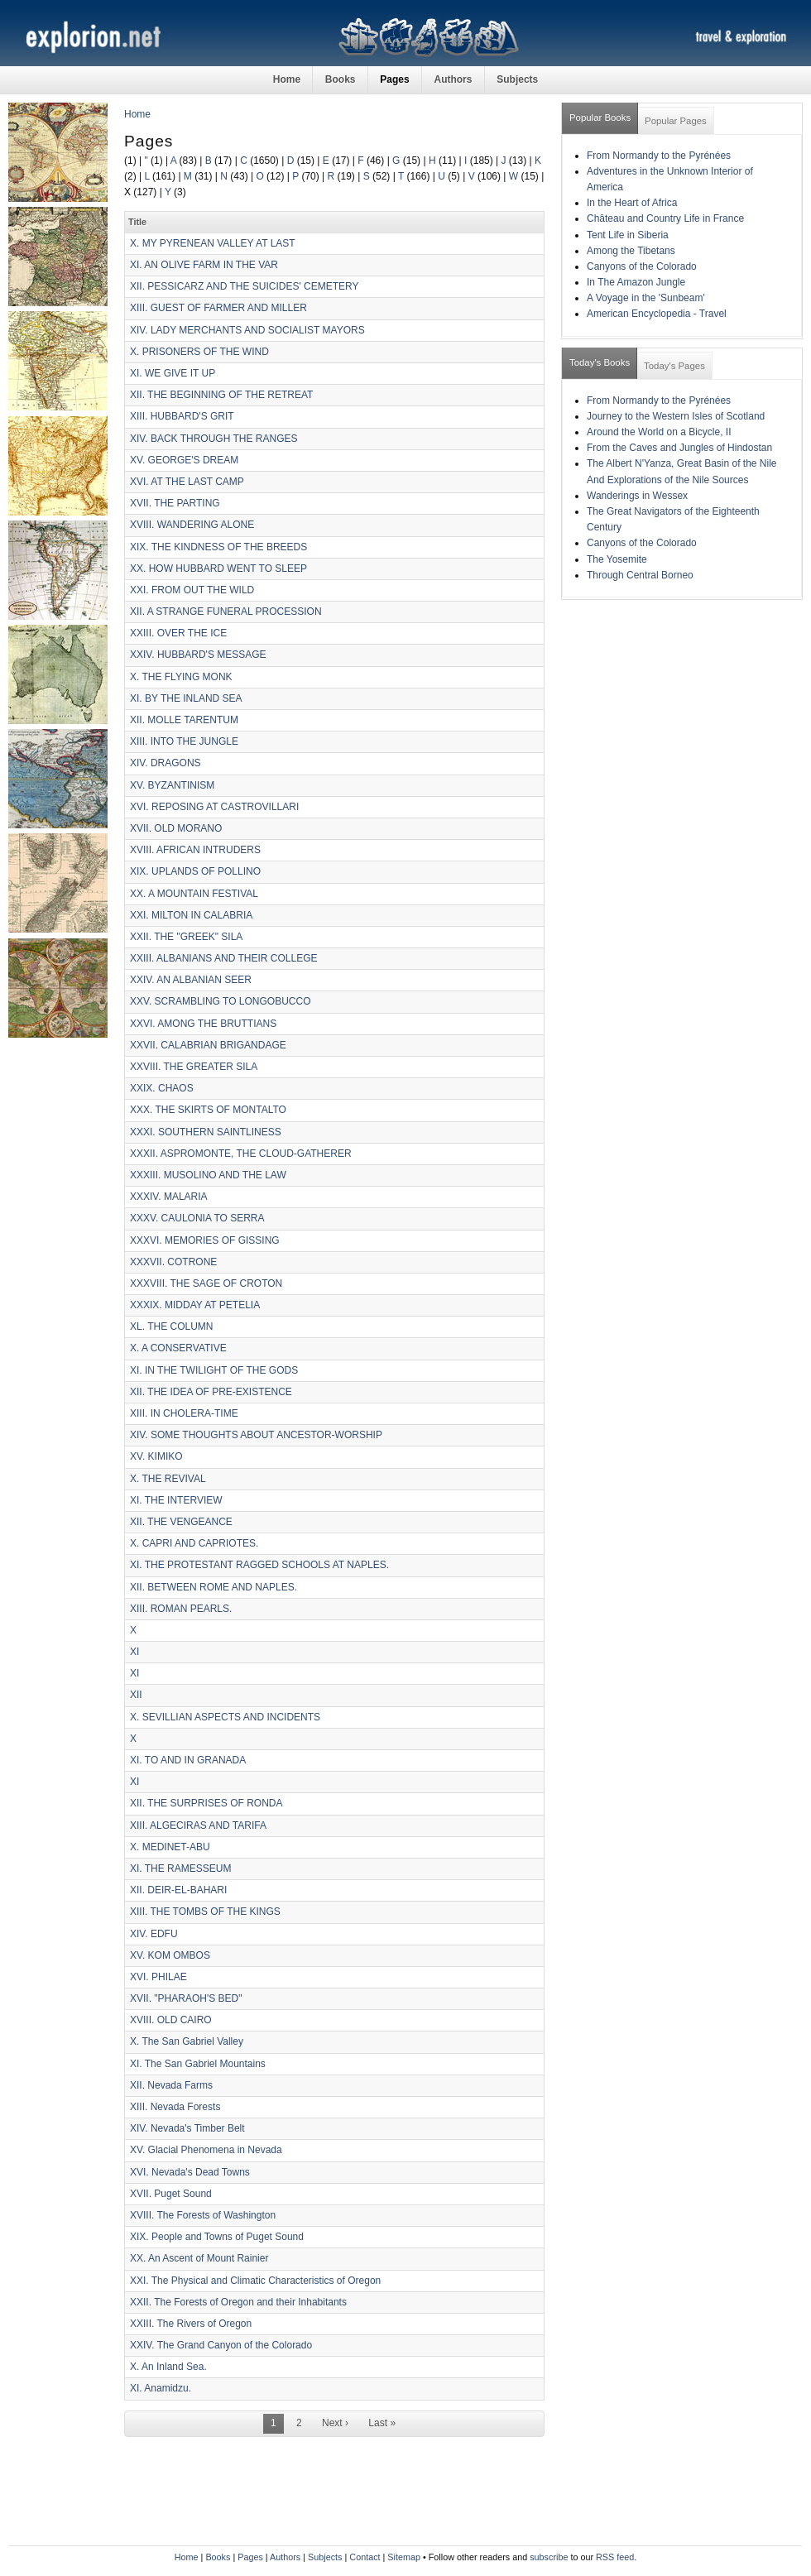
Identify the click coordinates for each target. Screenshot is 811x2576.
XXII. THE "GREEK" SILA (186, 937)
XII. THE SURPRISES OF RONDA (206, 1803)
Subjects (517, 79)
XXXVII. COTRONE (173, 1262)
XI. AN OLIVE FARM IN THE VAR (204, 265)
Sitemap (403, 2557)
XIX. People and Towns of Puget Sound (217, 2237)
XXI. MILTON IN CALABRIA (191, 915)
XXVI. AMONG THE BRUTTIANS (203, 1023)
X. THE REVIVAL (168, 1479)
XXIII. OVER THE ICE (178, 633)
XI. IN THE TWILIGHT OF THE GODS (214, 1370)
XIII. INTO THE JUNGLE (184, 741)
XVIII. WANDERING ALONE (192, 524)
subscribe (549, 2557)
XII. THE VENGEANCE (181, 1522)
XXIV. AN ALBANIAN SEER (191, 980)
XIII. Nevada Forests (175, 2107)
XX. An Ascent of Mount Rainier (199, 2258)
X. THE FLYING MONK (181, 677)
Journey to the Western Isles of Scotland (676, 416)
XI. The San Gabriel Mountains (198, 2064)
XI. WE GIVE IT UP (172, 373)
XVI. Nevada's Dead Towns (190, 2172)
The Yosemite (617, 559)
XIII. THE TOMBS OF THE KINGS (205, 1911)
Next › (335, 2423)
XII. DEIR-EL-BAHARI (178, 1890)
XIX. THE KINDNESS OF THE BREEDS (218, 547)
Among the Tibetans (631, 251)
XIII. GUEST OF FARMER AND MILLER (218, 308)
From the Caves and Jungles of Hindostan (679, 447)
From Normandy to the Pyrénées (659, 155)
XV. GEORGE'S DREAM (184, 460)
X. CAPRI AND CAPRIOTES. (194, 1543)
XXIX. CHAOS (162, 1088)
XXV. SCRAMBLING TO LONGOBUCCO (220, 1001)
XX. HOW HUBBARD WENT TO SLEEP (218, 568)
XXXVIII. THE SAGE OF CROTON (206, 1283)
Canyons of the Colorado (642, 266)
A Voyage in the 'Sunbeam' (646, 298)
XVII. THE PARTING (175, 503)
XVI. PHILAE (158, 1977)
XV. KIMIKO (156, 1456)
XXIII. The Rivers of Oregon (191, 2323)
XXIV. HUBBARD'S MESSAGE (198, 654)
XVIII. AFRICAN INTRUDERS (195, 850)
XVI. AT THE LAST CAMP (187, 481)
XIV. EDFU (154, 1934)
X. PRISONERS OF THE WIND (199, 351)
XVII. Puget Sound (171, 2193)
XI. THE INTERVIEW (176, 1500)
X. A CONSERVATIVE (178, 1348)
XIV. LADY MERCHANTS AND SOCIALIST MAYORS (247, 330)
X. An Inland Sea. (168, 2366)
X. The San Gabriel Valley (186, 2041)
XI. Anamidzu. (160, 2388)
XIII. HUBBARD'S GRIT (182, 416)
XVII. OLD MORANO (176, 828)
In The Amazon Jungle (636, 282)
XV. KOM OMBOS (170, 1955)
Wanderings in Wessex (637, 495)
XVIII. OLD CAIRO (171, 2020)
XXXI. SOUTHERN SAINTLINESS (205, 1132)
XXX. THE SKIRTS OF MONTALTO (208, 1109)
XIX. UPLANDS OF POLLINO (195, 871)
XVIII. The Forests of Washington (203, 2215)
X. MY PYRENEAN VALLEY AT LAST (212, 243)
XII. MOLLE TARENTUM (184, 720)
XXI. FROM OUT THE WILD (192, 590)
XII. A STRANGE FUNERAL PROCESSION (226, 611)
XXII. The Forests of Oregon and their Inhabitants (238, 2302)
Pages (394, 79)
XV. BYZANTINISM (172, 785)
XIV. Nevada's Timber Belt (187, 2128)
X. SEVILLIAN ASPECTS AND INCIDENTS (225, 1717)
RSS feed (615, 2557)
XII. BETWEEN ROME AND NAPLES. (213, 1587)
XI (134, 1651)
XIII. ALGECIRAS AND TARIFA (198, 1825)
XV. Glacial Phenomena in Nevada (206, 2150)
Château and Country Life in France (665, 218)
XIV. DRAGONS (165, 763)
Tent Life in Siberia (628, 235)
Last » (382, 2423)
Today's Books (599, 362)
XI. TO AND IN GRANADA (188, 1760)
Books (340, 79)
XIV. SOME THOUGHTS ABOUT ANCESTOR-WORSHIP (256, 1435)
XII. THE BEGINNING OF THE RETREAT (221, 395)
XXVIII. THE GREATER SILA (193, 1066)
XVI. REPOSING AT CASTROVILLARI (214, 807)
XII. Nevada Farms (171, 2085)
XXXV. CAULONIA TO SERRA (197, 1218)
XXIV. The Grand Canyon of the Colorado (221, 2345)
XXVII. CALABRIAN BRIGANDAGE (208, 1045)
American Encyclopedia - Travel (657, 313)
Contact (364, 2557)
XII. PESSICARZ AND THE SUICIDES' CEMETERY (244, 286)
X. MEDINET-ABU (170, 1847)
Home (286, 79)
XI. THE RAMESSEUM (180, 1868)
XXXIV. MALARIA (169, 1196)
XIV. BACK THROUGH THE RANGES (214, 438)
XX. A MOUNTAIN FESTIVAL (194, 893)
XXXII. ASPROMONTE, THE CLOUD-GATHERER (241, 1153)
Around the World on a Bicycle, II (659, 432)
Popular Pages (676, 121)
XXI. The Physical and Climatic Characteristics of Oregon (255, 2280)
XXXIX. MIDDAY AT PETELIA (195, 1305)
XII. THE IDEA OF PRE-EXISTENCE (211, 1392)
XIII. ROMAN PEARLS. (181, 1608)
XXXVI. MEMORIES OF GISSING (205, 1240)
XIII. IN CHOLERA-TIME (184, 1413)
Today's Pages (674, 366)
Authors (453, 79)
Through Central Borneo (640, 575)
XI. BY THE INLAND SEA (186, 698)
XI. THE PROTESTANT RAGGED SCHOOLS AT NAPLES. (259, 1565)
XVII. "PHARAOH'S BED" (186, 1998)
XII (136, 1695)
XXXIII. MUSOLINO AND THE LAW (208, 1175)
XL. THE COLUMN (171, 1326)
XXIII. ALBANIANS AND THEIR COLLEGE (224, 958)
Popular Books (600, 117)
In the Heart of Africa (632, 203)
